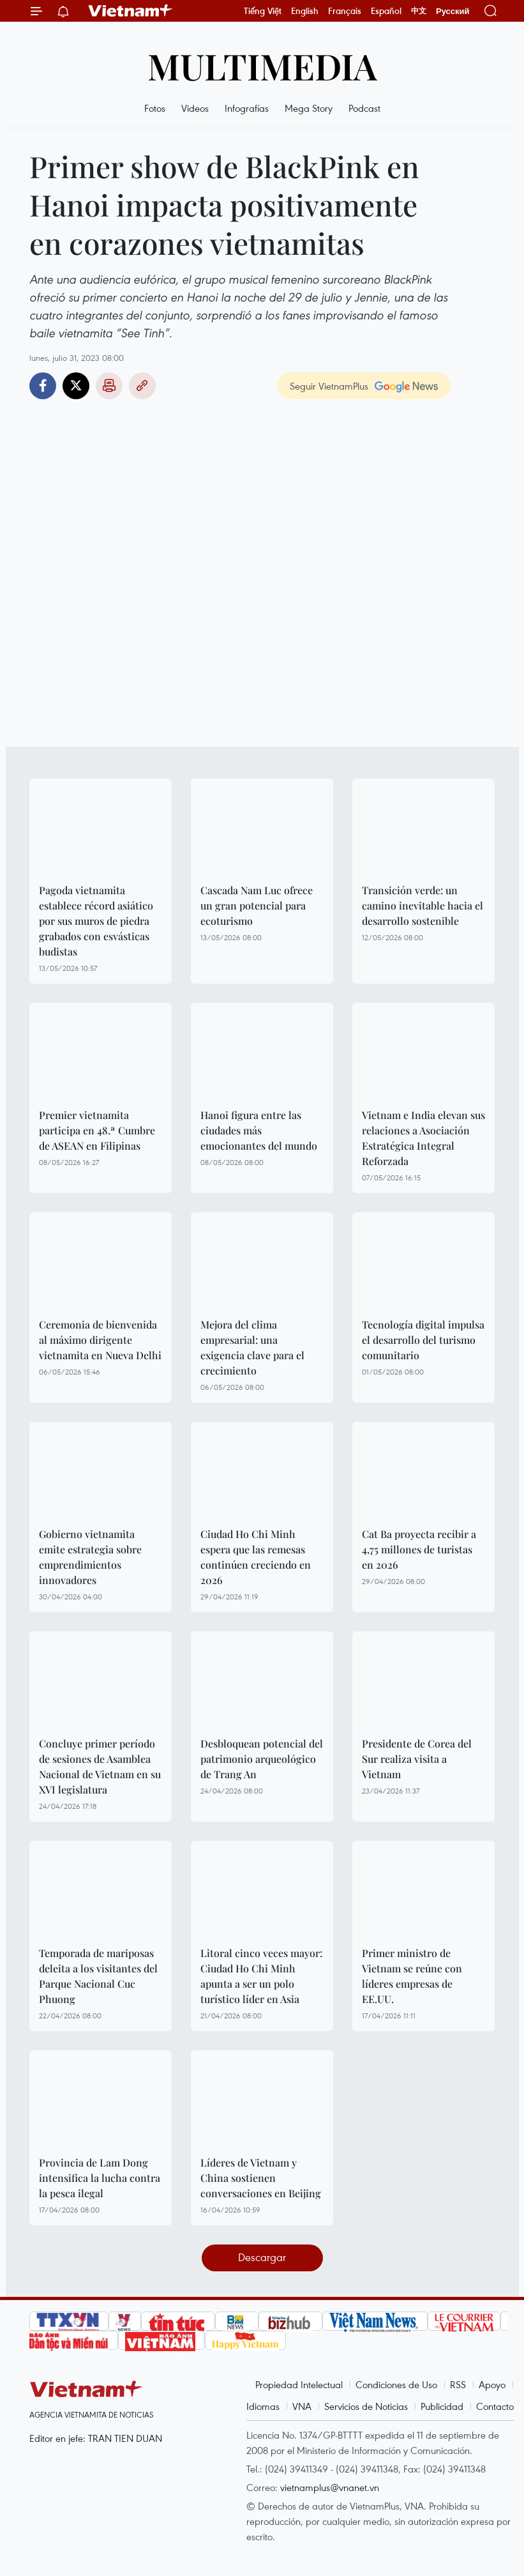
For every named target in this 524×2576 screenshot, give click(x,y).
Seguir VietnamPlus (329, 385)
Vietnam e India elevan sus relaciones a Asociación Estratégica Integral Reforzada (423, 1138)
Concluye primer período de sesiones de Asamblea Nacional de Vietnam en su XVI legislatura (100, 1766)
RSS (458, 2384)
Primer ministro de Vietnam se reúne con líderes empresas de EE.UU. (412, 1976)
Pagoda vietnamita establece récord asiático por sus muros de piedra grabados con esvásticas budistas (96, 920)
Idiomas (263, 2406)
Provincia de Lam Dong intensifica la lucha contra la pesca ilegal (99, 2178)
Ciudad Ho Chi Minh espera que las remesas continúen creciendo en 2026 (255, 1557)
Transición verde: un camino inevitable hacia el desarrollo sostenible (422, 905)
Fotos (154, 108)
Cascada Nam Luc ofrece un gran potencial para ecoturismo (256, 905)
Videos (195, 108)
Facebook (42, 385)
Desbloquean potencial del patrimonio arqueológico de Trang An (261, 1759)
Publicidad (442, 2406)
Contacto (495, 2406)
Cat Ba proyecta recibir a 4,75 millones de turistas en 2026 (419, 1549)
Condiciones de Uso (396, 2384)
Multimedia (262, 65)
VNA (301, 2406)
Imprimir (109, 385)
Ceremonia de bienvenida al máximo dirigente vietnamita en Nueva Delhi (100, 1340)
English (304, 11)
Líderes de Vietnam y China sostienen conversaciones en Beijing (260, 2178)
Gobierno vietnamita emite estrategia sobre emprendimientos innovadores (90, 1557)
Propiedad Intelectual (299, 2384)
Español (386, 11)
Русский (453, 11)
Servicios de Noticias (366, 2406)
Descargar (262, 2257)
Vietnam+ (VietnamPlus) (131, 10)
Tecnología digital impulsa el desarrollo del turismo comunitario (423, 1340)
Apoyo (492, 2384)
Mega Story (309, 108)
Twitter (76, 385)
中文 (418, 10)
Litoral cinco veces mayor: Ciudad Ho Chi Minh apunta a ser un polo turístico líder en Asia (261, 1976)
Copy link (142, 385)
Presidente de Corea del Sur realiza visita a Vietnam (417, 1759)
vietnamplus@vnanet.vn (329, 2487)
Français (344, 11)
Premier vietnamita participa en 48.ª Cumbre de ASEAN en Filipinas (97, 1130)
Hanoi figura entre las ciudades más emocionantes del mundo (258, 1130)
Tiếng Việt (262, 11)
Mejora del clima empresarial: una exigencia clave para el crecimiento (252, 1347)
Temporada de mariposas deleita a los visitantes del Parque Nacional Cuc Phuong (98, 1976)
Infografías (247, 108)
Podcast (364, 108)
